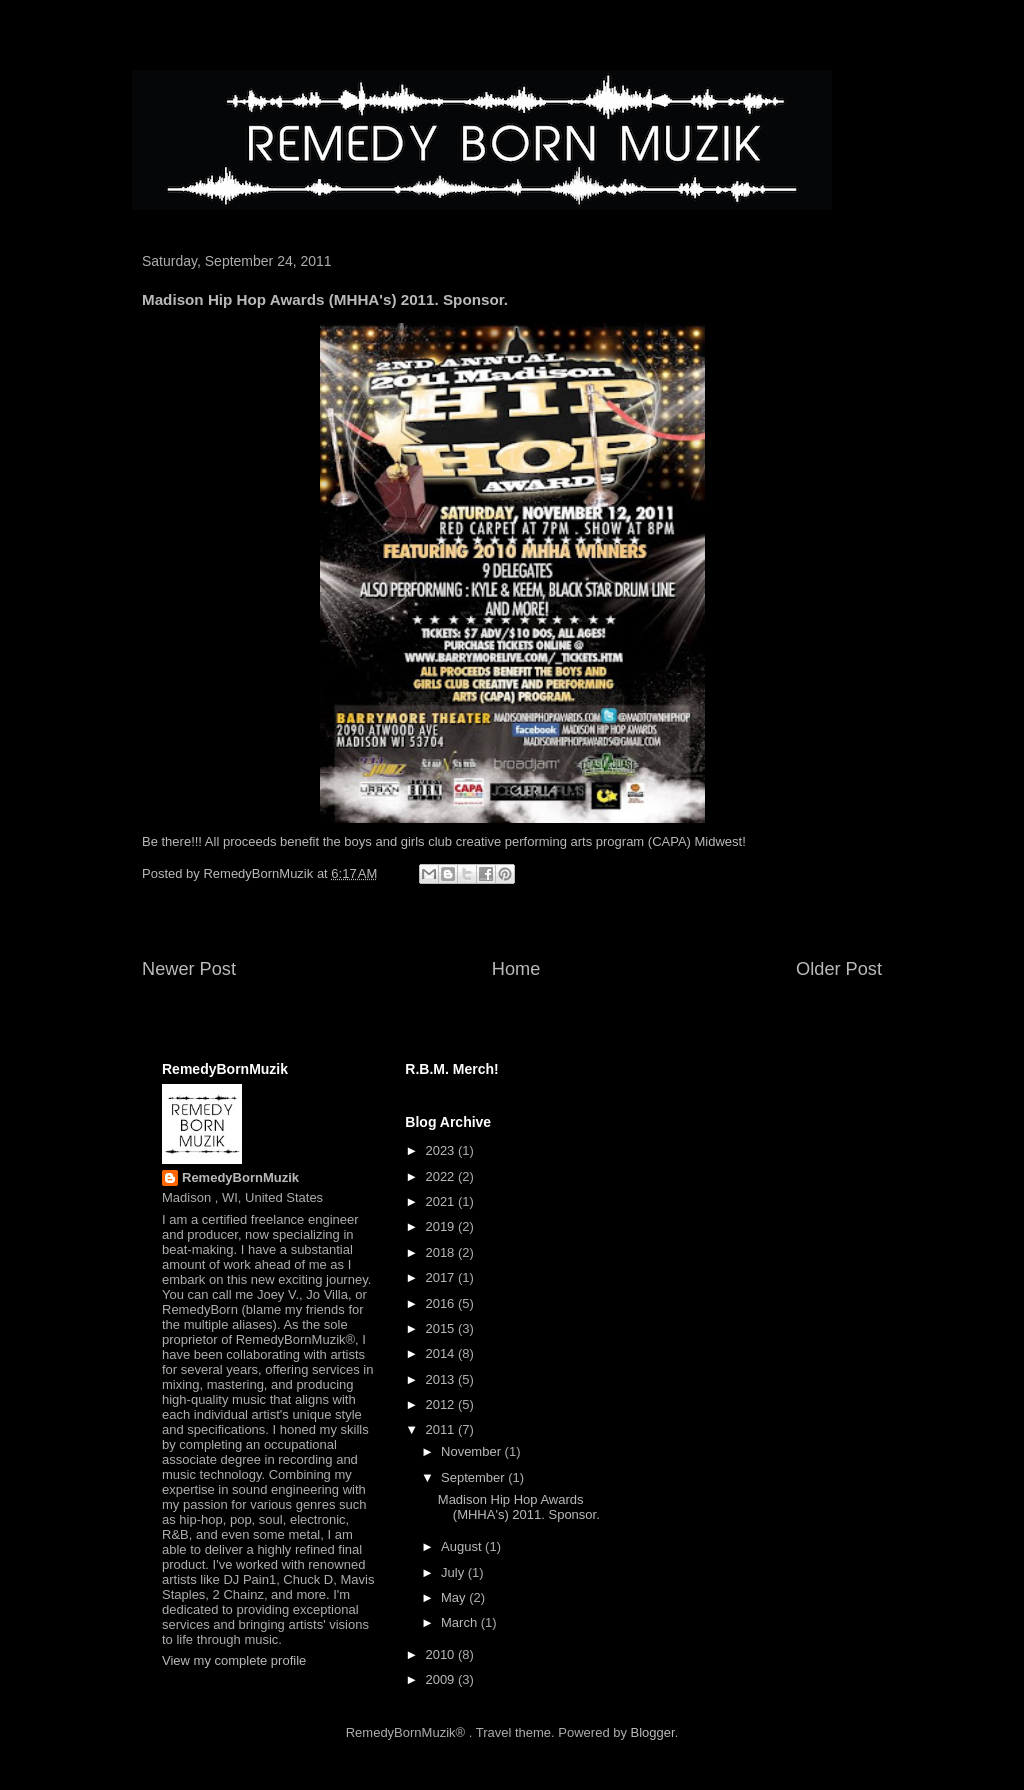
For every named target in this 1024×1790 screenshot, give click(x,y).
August (463, 1546)
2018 (441, 1252)
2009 (441, 1679)
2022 (441, 1176)
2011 (441, 1429)
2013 (441, 1379)
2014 (441, 1353)
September (474, 1477)
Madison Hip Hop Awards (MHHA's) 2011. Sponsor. (519, 1507)
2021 (441, 1201)
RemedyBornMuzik (240, 1177)
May (455, 1597)
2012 (441, 1404)
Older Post (839, 969)
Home (516, 969)
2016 (441, 1303)
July (454, 1572)
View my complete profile (234, 1660)
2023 (441, 1150)
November (473, 1451)
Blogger (653, 1732)
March (461, 1622)
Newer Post (189, 969)
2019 (441, 1226)
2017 (441, 1277)
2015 (441, 1328)
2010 (441, 1654)
